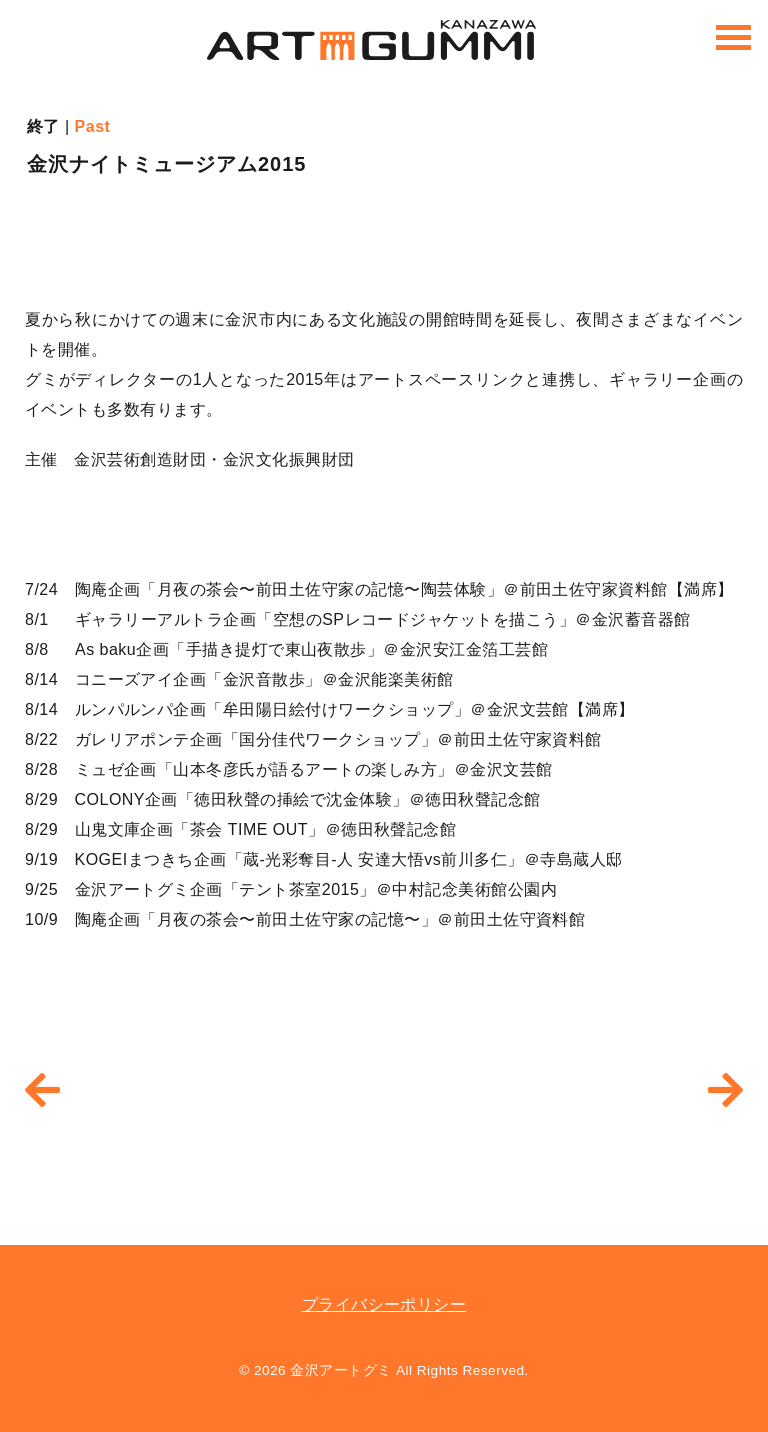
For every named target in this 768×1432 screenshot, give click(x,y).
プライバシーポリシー (384, 1304)
